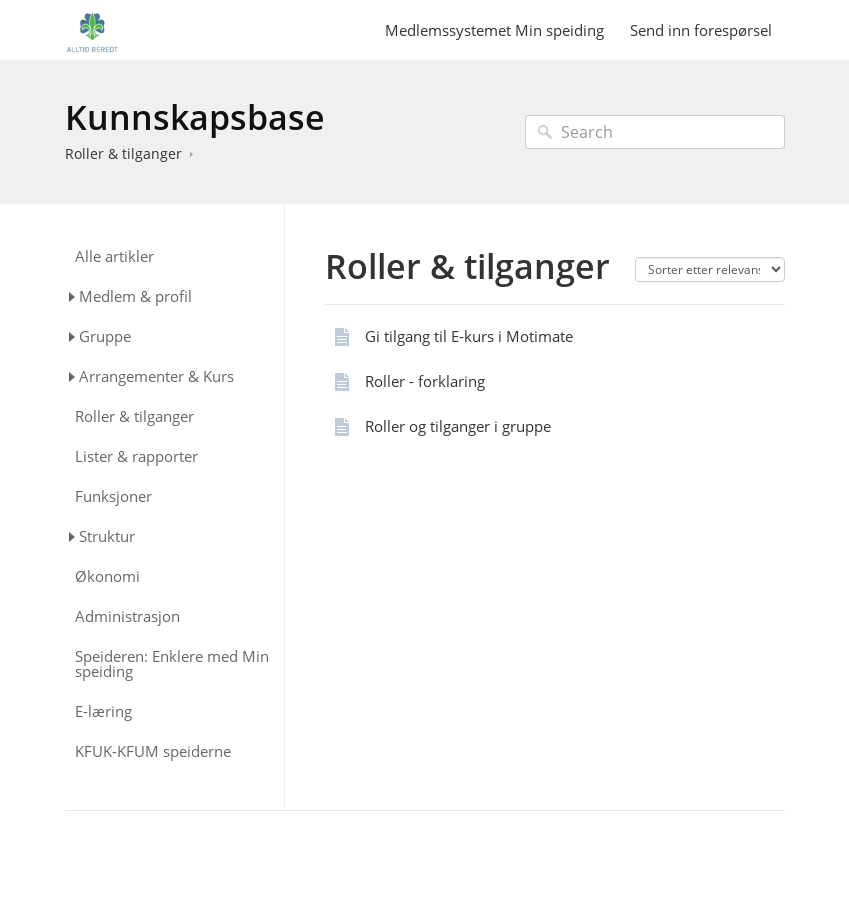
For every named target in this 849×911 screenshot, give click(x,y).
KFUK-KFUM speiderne (153, 751)
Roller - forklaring (425, 381)
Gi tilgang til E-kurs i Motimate (469, 336)
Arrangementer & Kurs (156, 376)
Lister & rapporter (136, 456)
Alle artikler (114, 256)
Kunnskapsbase (195, 117)
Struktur (107, 536)
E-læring (103, 711)
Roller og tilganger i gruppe (458, 426)
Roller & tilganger (123, 153)
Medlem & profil (135, 296)
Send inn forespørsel (701, 30)
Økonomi (107, 576)
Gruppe (105, 336)
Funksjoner (113, 496)
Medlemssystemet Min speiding (494, 30)
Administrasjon (127, 616)
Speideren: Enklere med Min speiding (172, 664)
